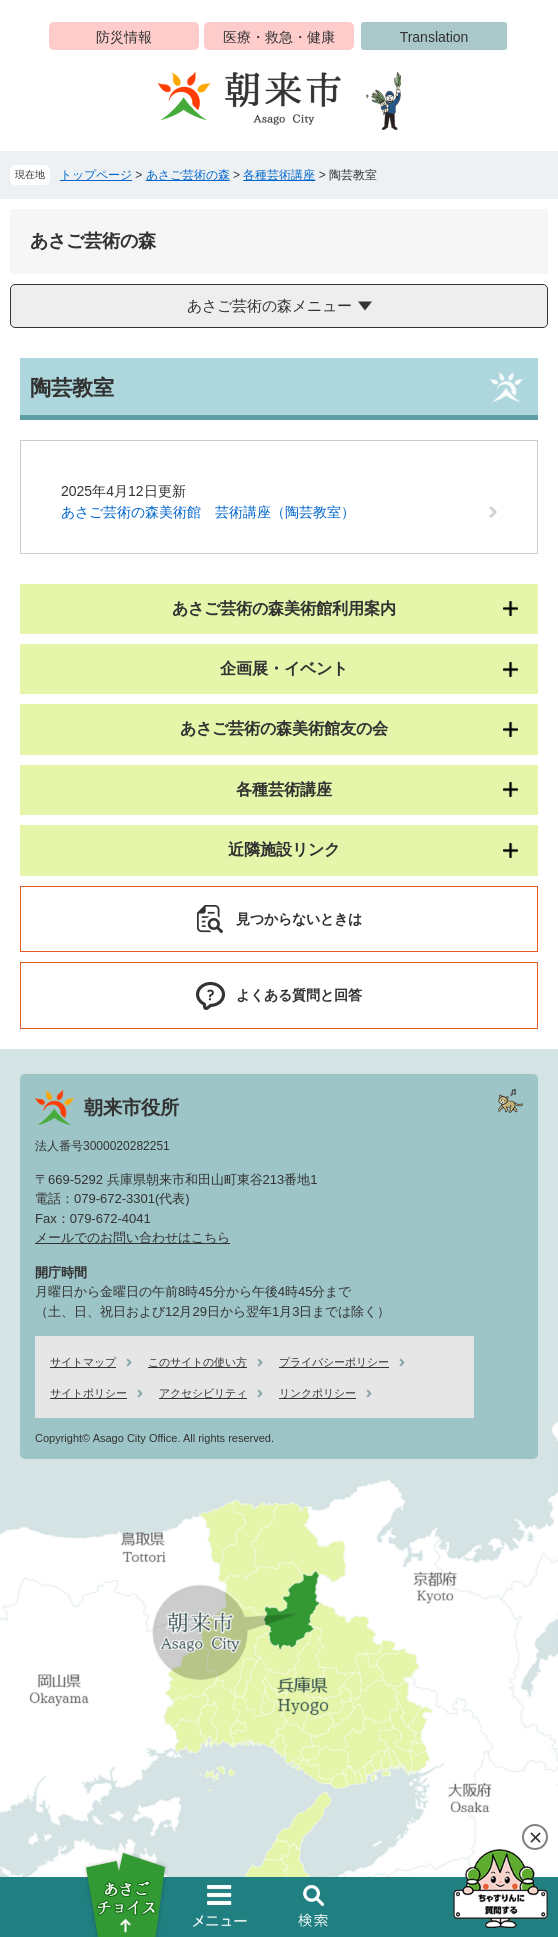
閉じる (535, 1837)
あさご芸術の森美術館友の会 (284, 728)
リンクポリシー (317, 1393)
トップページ (96, 175)
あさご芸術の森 (188, 175)
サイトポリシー (88, 1393)
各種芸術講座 (279, 175)
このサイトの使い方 (197, 1362)
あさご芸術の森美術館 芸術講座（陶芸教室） (208, 512)
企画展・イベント (284, 668)
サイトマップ (83, 1362)
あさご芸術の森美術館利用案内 (284, 608)
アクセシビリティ (203, 1393)
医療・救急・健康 (279, 37)
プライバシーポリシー (334, 1362)
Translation (434, 37)
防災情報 (124, 37)
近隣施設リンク (284, 849)
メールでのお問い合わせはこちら (132, 1237)
